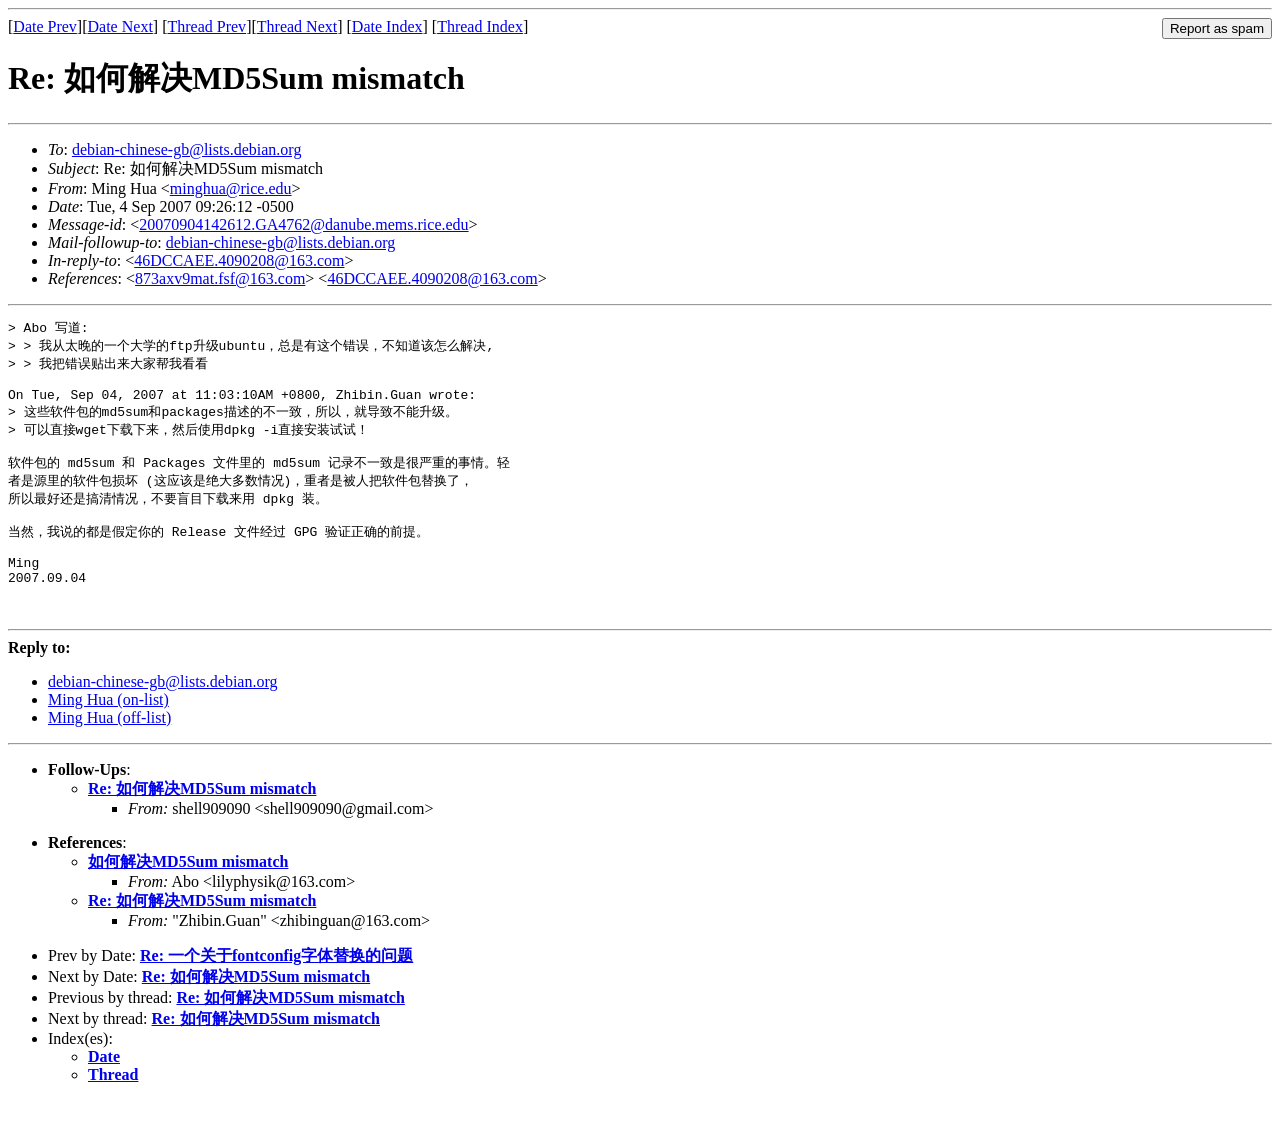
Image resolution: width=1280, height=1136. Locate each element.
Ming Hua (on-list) (108, 735)
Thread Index (480, 26)
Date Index (387, 26)
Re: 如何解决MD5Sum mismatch (202, 824)
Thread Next (297, 26)
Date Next (120, 26)
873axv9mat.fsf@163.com (220, 278)
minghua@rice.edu (231, 188)
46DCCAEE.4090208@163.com (239, 260)
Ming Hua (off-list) (109, 753)
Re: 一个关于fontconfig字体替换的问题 (276, 991)
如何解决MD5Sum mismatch (188, 897)
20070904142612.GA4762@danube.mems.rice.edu (303, 224)
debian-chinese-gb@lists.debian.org (187, 149)
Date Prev (45, 26)
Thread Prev (206, 26)
